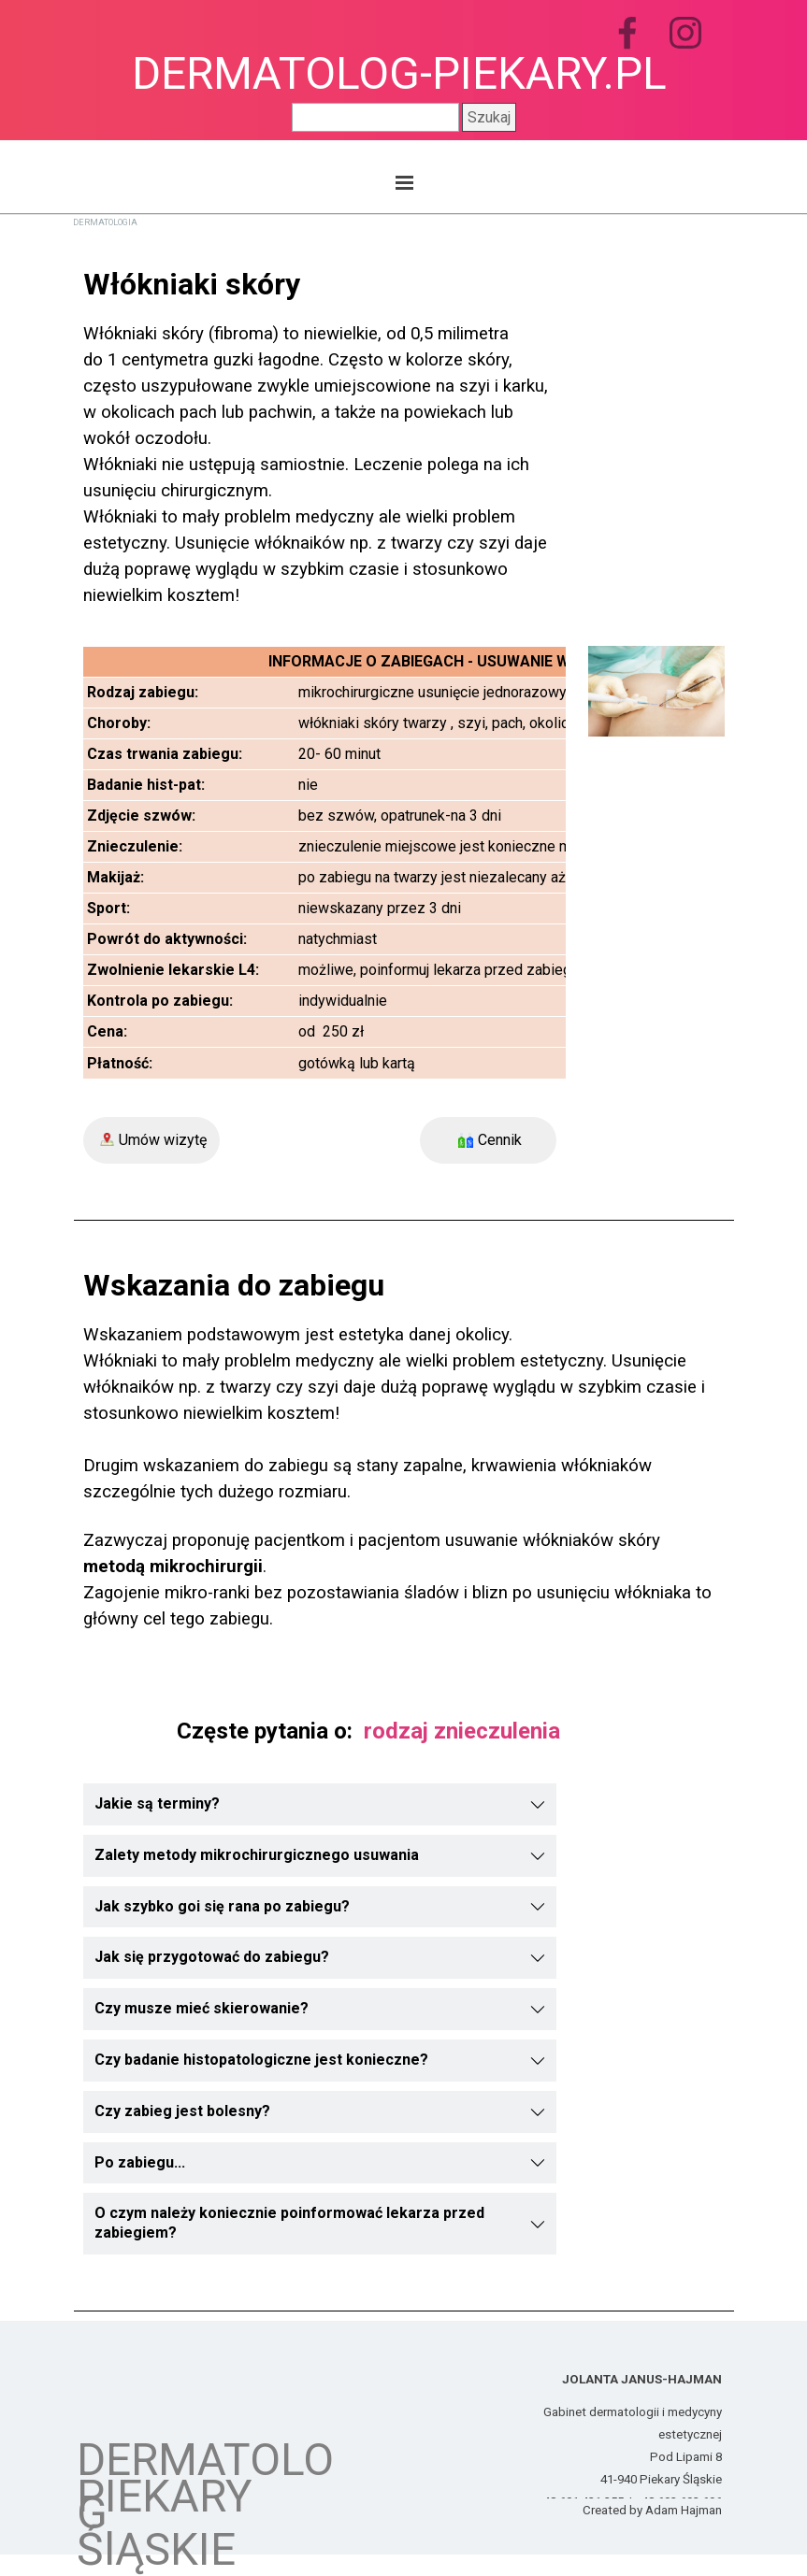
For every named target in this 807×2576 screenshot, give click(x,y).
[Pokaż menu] (405, 182)
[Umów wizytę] (151, 1140)
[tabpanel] (319, 435)
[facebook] (627, 32)
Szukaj (489, 117)
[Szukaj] (375, 117)
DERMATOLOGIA (105, 222)
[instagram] (685, 32)
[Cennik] (488, 1140)
